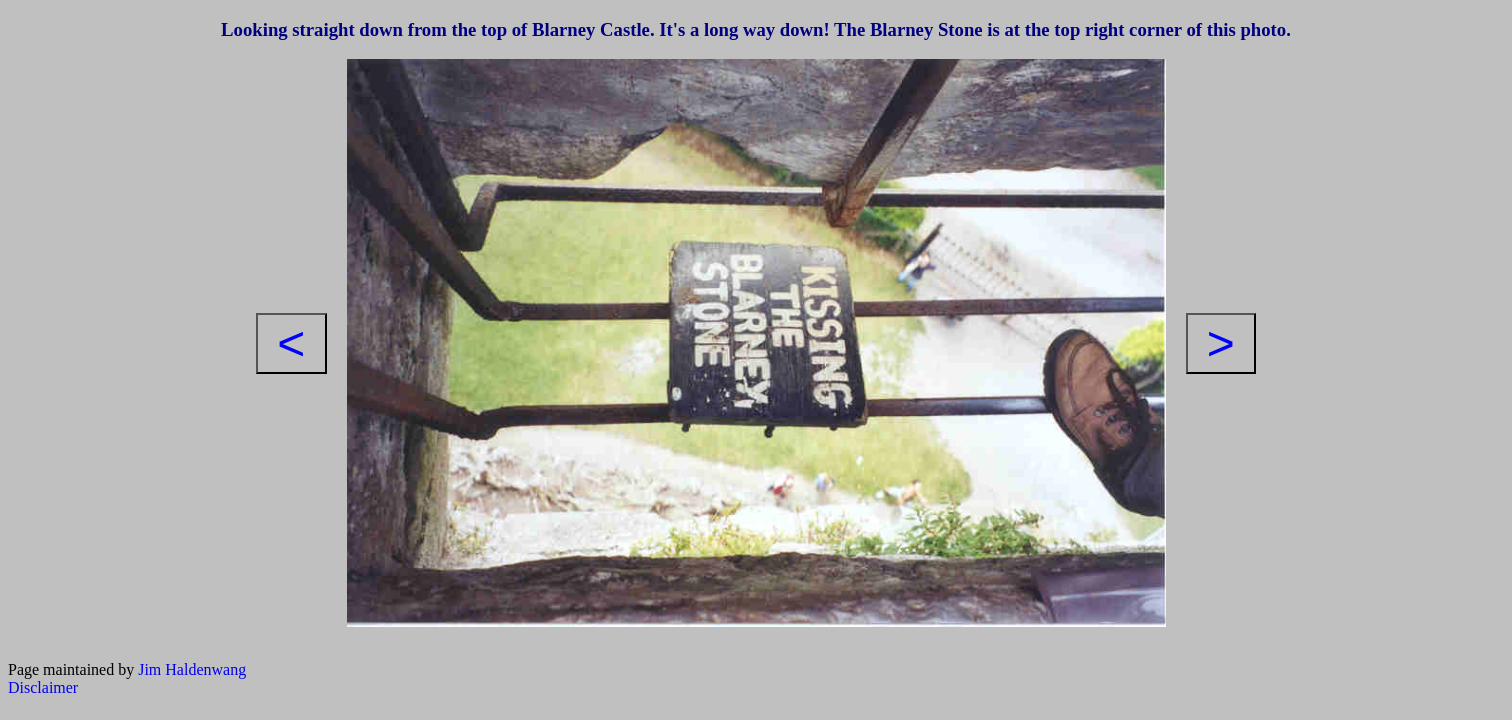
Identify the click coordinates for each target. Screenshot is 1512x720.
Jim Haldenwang (192, 669)
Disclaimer (43, 687)
